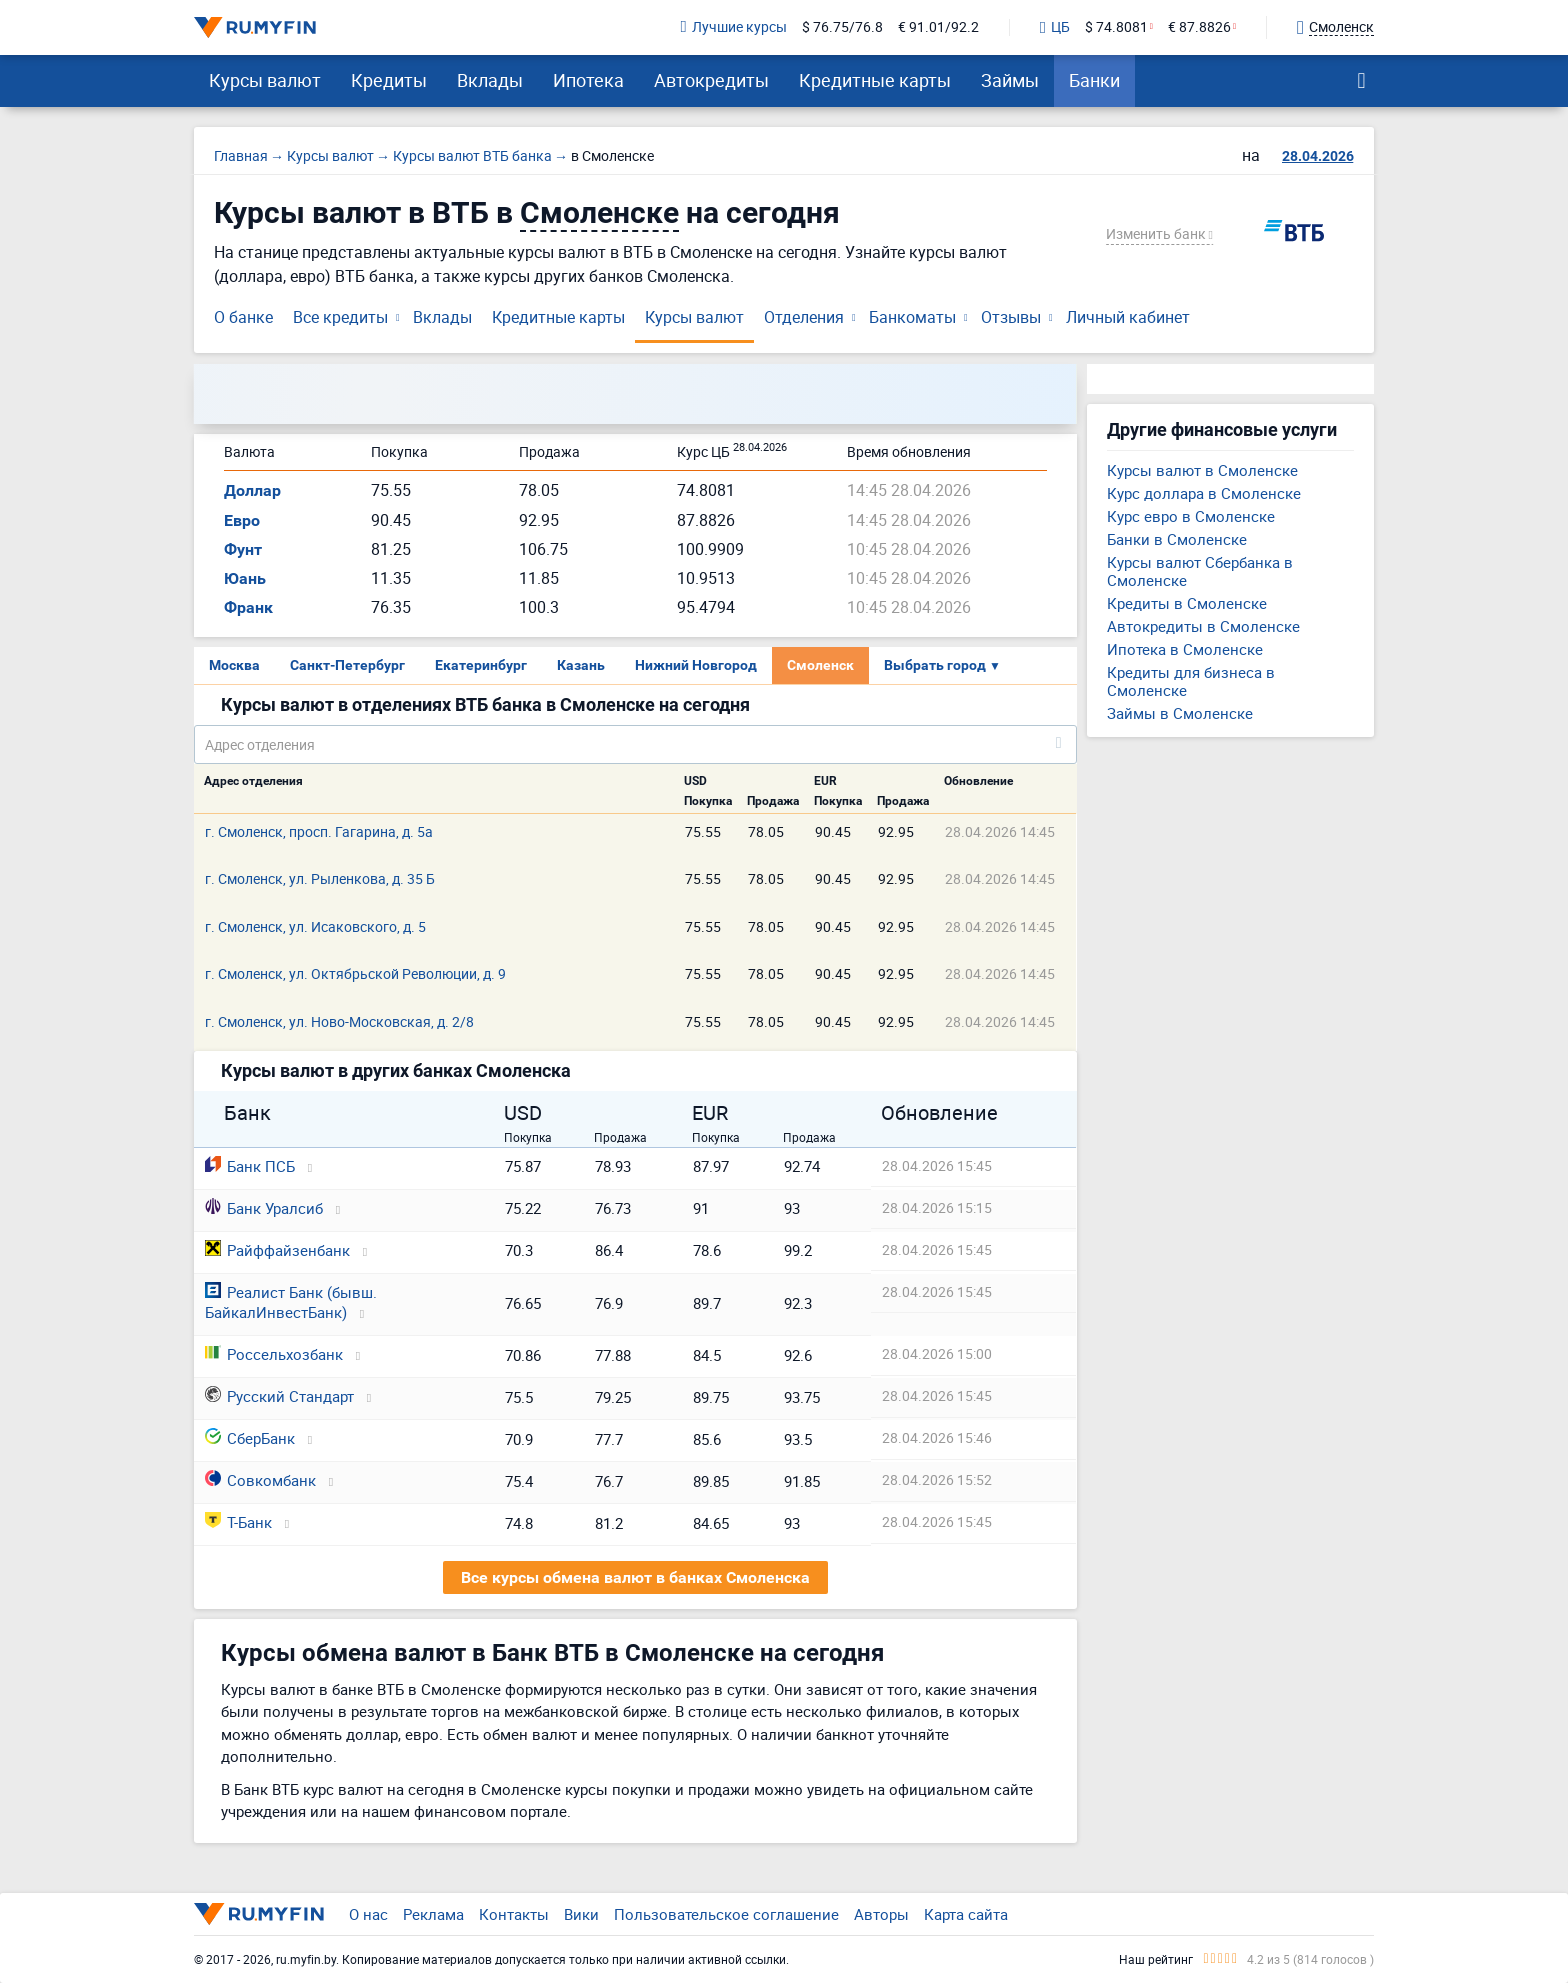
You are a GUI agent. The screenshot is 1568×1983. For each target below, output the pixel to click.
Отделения (804, 317)
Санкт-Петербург (347, 665)
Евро (242, 520)
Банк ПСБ (250, 1166)
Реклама (433, 1914)
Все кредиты (340, 317)
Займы (1010, 80)
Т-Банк (238, 1522)
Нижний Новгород (696, 665)
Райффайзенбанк (277, 1250)
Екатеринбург (481, 665)
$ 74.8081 (1116, 27)
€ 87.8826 (1199, 27)
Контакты (514, 1914)
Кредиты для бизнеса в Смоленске (1191, 681)
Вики (581, 1914)
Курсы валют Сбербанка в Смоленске (1200, 571)
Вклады (490, 80)
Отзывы (1011, 317)
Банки (1094, 80)
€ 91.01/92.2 (938, 27)
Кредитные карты (875, 80)
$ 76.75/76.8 (842, 27)
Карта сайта (966, 1914)
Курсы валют (265, 80)
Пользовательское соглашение (726, 1914)
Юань (245, 578)
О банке (243, 317)
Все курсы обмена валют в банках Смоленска (635, 1577)
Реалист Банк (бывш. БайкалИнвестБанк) (291, 1302)
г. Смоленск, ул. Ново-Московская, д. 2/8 (339, 1021)
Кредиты (389, 80)
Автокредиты (711, 80)
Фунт (243, 549)
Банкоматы (912, 317)
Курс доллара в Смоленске (1204, 493)
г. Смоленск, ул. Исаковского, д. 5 (315, 926)
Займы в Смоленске (1180, 713)
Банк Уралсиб (264, 1208)
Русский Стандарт (279, 1396)
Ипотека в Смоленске (1185, 649)
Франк (248, 607)
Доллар (252, 490)
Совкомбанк (260, 1480)
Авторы (881, 1914)
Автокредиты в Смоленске (1203, 626)
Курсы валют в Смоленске (1202, 470)
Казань (581, 665)
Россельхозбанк (274, 1354)
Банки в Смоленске (1177, 539)
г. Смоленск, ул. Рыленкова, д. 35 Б (320, 878)
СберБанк (250, 1438)
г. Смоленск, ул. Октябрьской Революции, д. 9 (355, 973)
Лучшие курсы (734, 27)
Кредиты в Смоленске (1187, 603)
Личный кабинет (1128, 317)
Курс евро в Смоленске (1191, 516)
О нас (368, 1914)
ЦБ (1055, 28)
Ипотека (588, 80)
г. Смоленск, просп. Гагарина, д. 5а (319, 831)
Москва (234, 665)
